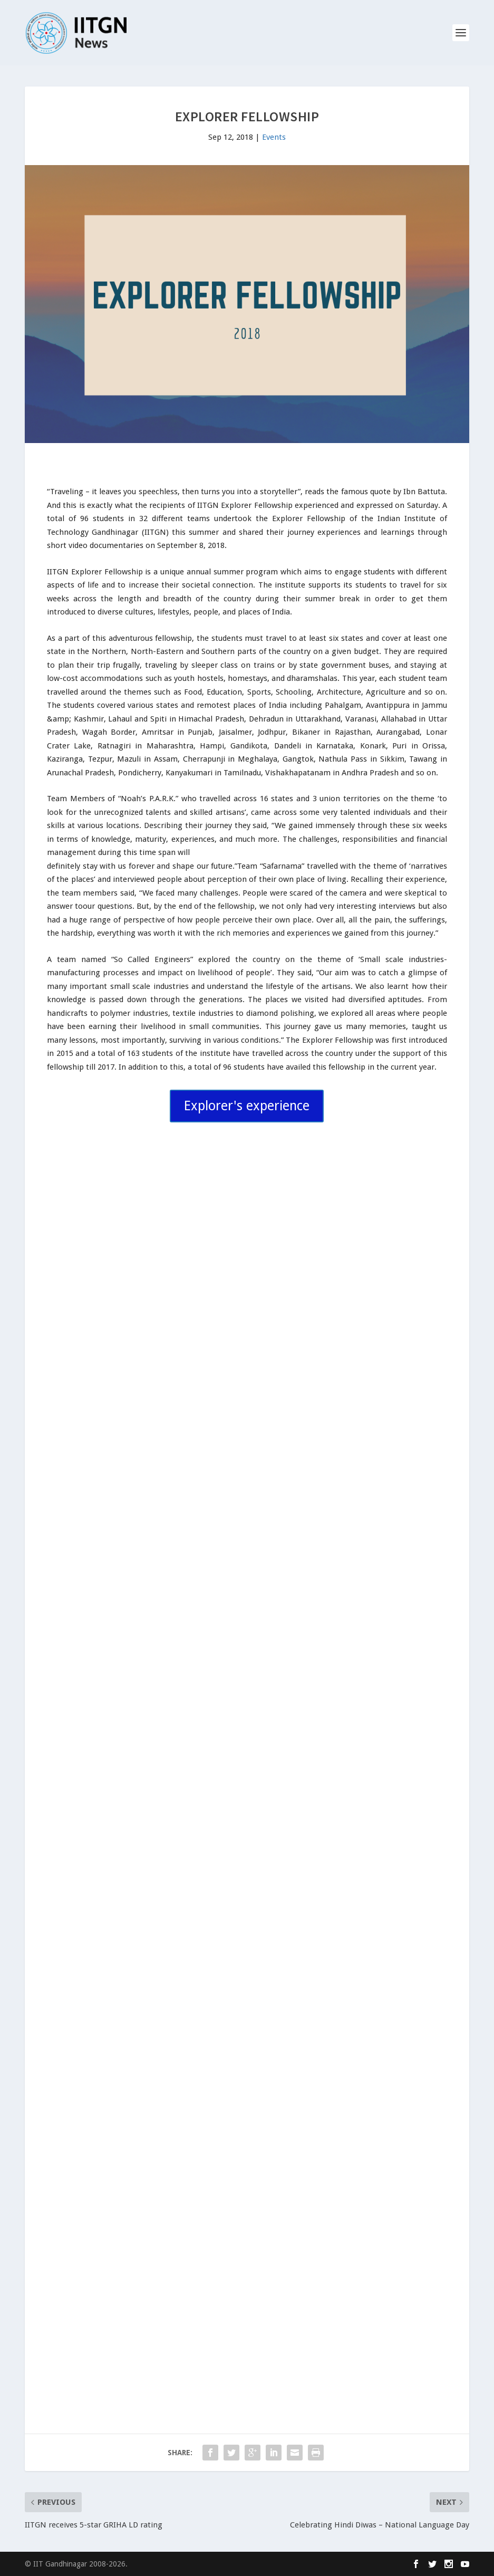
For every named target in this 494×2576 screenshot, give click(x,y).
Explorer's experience (246, 1105)
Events (274, 137)
